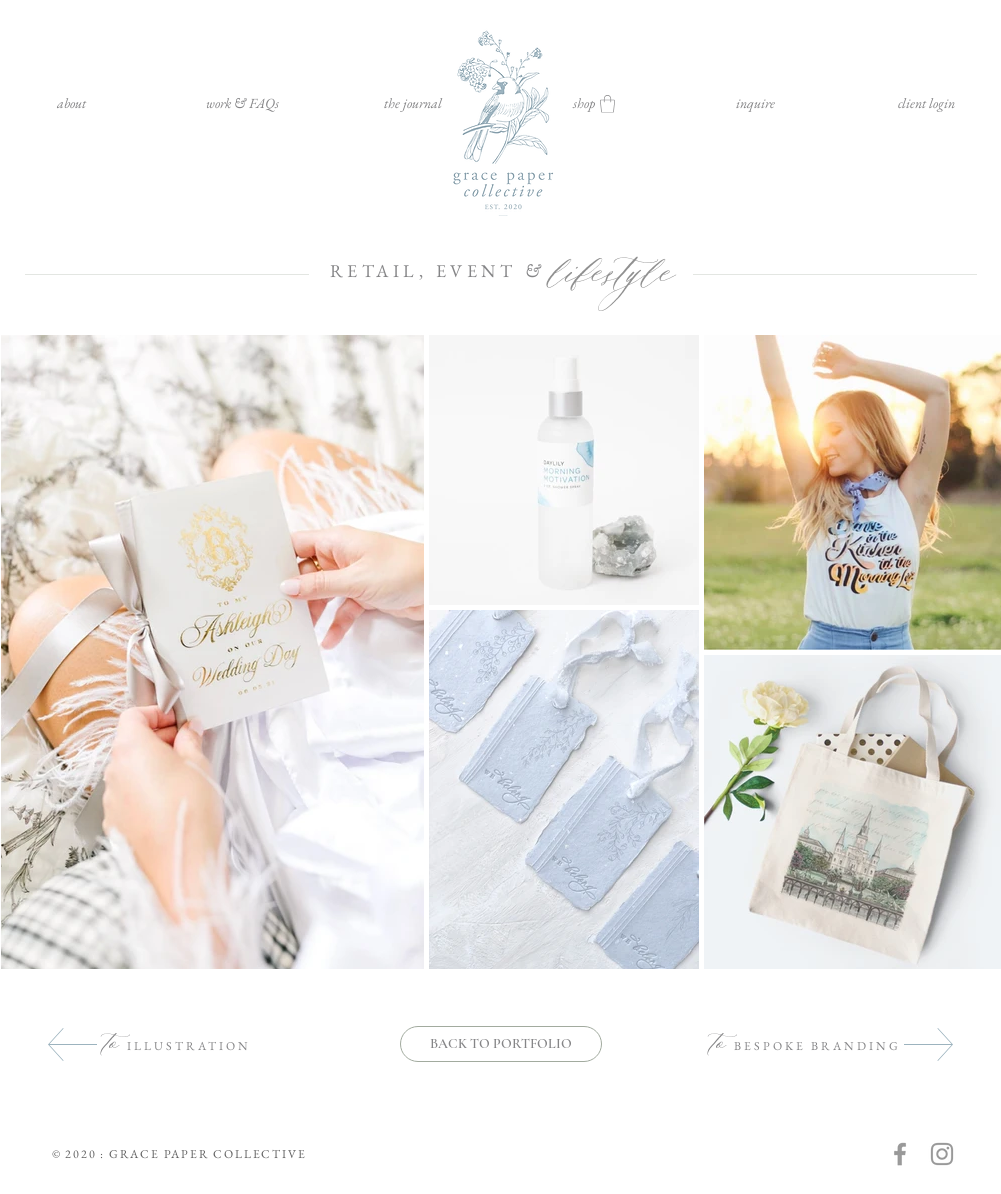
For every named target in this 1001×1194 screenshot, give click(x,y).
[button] (242, 103)
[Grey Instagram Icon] (942, 1154)
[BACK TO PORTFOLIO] (501, 1044)
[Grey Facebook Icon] (900, 1154)
